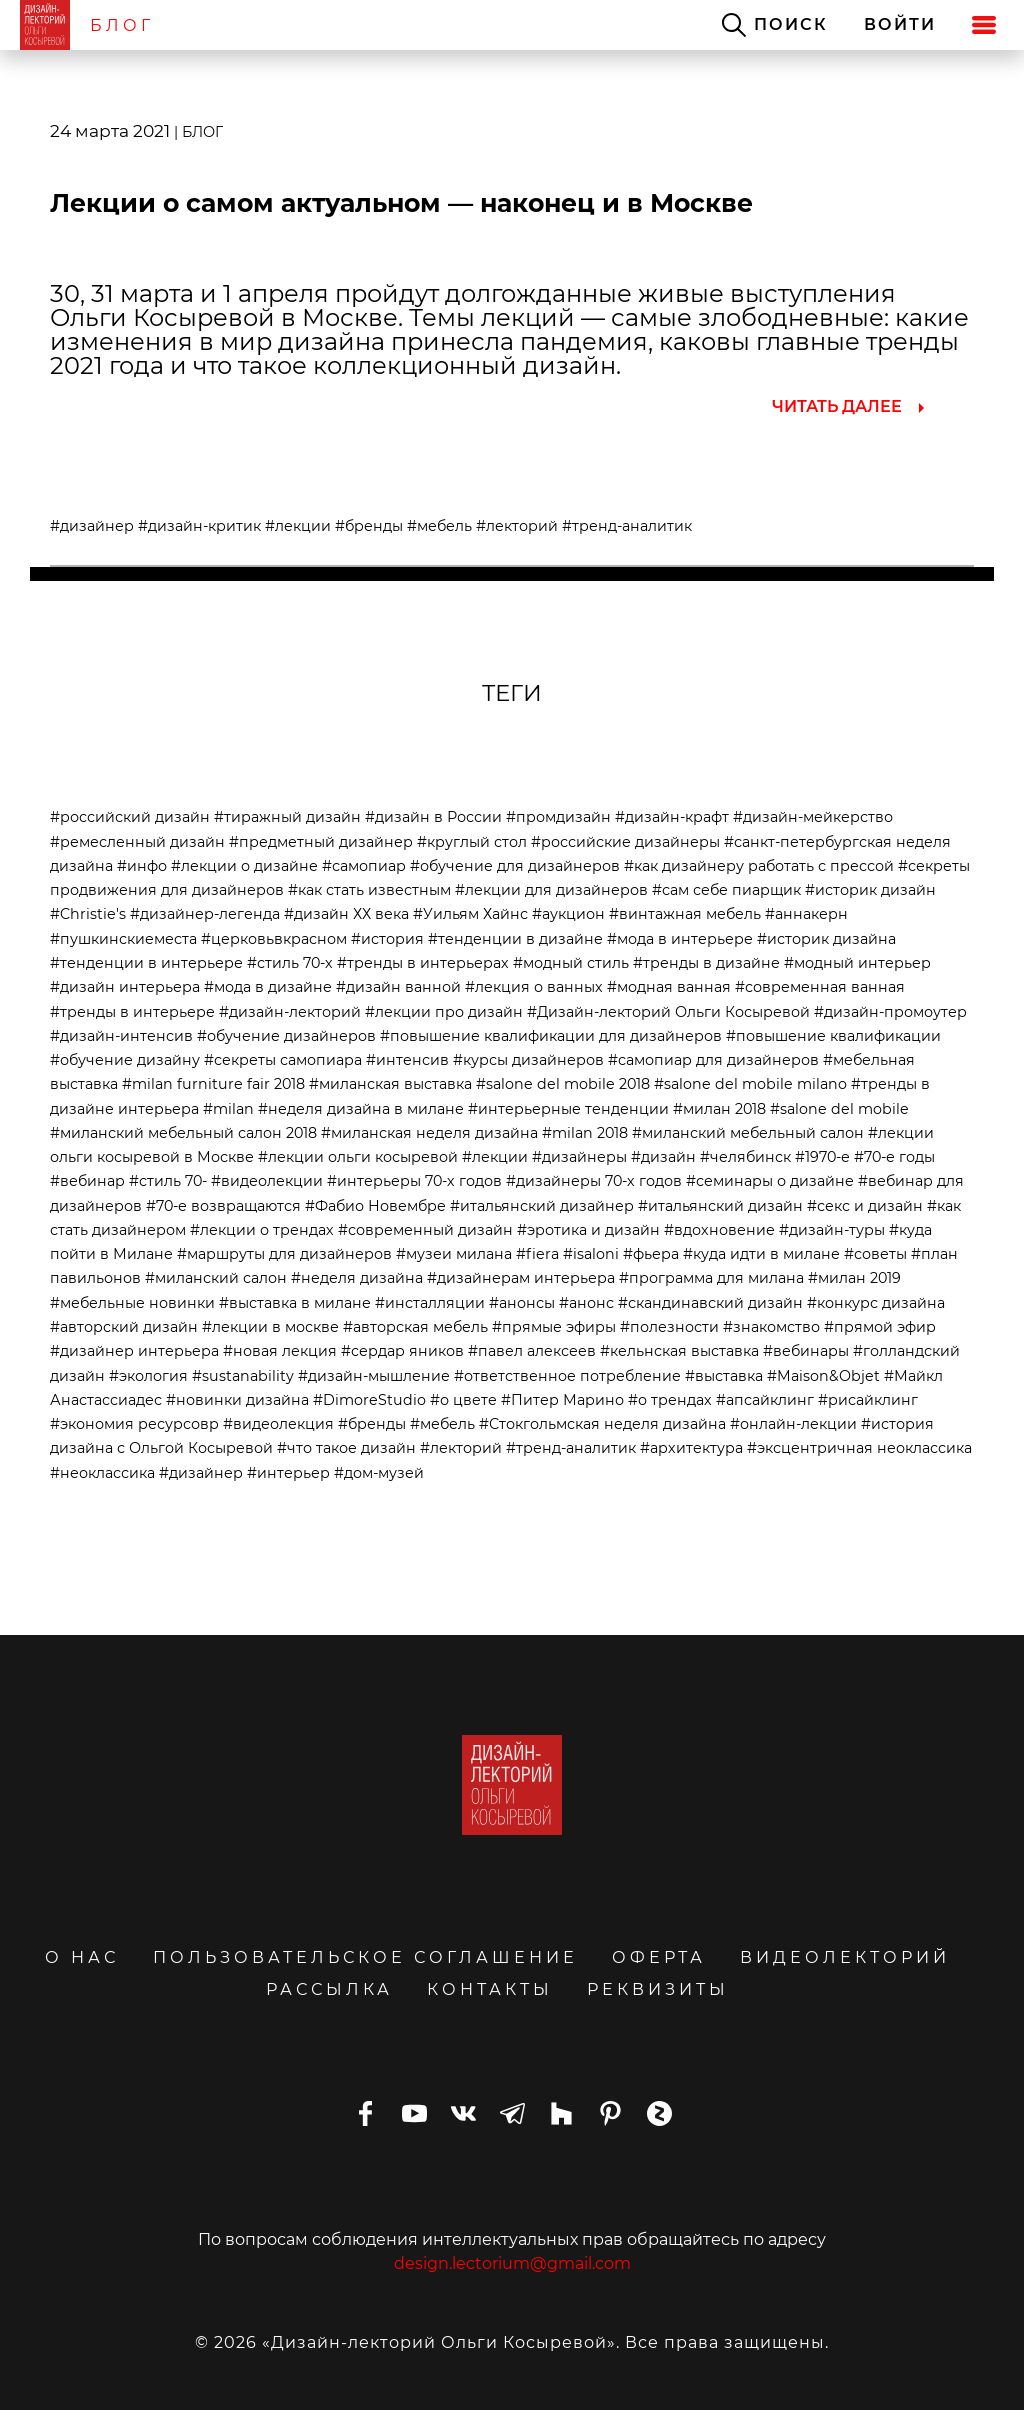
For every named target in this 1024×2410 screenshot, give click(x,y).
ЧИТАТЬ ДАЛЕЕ (837, 406)
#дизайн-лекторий (290, 1012)
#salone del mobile (839, 1109)
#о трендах (670, 1400)
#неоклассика (102, 1473)
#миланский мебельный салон (748, 1133)
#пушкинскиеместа (123, 939)
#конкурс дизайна (876, 1303)
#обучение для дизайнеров (515, 866)
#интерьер (288, 1473)
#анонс (586, 1303)
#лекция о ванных (534, 987)
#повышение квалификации (833, 1036)
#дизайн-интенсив (121, 1036)
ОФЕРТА (659, 1957)
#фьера (651, 1254)
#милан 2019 (854, 1278)
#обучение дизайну (125, 1060)
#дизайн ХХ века (346, 914)
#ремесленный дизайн (137, 842)
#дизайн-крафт (672, 817)
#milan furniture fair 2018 (213, 1084)
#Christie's (88, 914)
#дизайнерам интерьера (521, 1278)
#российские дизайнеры (625, 842)
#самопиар (364, 866)
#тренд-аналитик (627, 526)
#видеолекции (267, 1181)
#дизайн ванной (398, 987)
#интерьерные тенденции (568, 1109)
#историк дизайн (870, 890)
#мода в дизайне (268, 987)
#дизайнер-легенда (205, 914)
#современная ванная (820, 987)
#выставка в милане (295, 1303)
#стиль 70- (168, 1181)
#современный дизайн (425, 1230)
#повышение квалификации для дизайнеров (551, 1036)
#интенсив (407, 1060)
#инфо (142, 866)
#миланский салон (216, 1278)
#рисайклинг (868, 1400)
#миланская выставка (390, 1084)
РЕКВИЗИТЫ (658, 1989)
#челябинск (745, 1157)
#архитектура (691, 1448)
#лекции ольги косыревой (358, 1157)
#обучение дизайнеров (286, 1036)
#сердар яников (402, 1351)
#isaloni (591, 1254)
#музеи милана (454, 1254)
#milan (228, 1109)
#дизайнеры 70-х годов (594, 1181)
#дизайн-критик (199, 526)
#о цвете (463, 1400)
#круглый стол (472, 842)
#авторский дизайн (124, 1327)
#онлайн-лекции (793, 1424)
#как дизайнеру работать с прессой (759, 866)
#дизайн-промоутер (890, 1012)
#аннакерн (806, 914)
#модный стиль (571, 963)
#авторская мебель (415, 1327)
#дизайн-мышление (374, 1376)
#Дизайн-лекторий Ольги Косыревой (668, 1012)
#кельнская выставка (679, 1351)
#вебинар (87, 1181)
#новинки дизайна (237, 1400)
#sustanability (243, 1376)
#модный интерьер (857, 963)
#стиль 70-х (290, 963)
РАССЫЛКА (329, 1989)
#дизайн (663, 1157)
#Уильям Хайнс (470, 914)
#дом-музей (379, 1473)
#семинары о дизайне (770, 1181)
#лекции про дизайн (444, 1012)
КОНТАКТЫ (490, 1989)
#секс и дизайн (865, 1206)
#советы (875, 1254)
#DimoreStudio (369, 1400)
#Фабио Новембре (375, 1206)
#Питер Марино (562, 1400)
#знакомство (771, 1327)
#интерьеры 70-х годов (414, 1181)
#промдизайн (558, 817)
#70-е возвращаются (223, 1206)
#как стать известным (369, 890)
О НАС (82, 1957)
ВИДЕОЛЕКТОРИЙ (845, 1957)
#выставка (724, 1376)
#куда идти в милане (761, 1254)
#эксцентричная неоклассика (859, 1448)
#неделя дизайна (357, 1278)
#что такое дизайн (346, 1448)
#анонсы (522, 1303)
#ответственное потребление (567, 1376)
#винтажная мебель (685, 914)
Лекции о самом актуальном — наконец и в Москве (401, 203)
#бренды (369, 526)
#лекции (298, 526)
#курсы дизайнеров (528, 1060)
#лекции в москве (270, 1327)
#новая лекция (280, 1351)
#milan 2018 (585, 1133)
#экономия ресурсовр (134, 1424)
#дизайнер (92, 526)
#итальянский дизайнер (542, 1206)
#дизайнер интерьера (134, 1351)
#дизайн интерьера (125, 987)
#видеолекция (278, 1424)
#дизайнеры (579, 1157)
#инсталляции (430, 1303)
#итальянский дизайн (720, 1206)
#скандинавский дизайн (710, 1303)
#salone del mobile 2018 (563, 1084)
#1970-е (822, 1157)
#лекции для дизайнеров (551, 890)
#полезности (669, 1327)
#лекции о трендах (262, 1230)
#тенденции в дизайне (515, 939)
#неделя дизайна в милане (361, 1109)
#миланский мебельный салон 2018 (183, 1133)
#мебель (439, 526)
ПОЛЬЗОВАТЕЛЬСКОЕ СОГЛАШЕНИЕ (365, 1957)
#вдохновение (719, 1230)
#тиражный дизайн (287, 817)
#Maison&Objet (823, 1376)
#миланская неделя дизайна (429, 1133)
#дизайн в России (433, 817)
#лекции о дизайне (244, 866)
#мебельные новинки (132, 1303)
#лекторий (517, 526)
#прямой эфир (880, 1327)
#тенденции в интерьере (146, 963)
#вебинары (806, 1351)
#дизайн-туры (832, 1230)
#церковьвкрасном (274, 939)
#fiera (537, 1254)
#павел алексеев (532, 1351)
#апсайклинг (765, 1400)
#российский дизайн (130, 817)
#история (387, 939)
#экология (148, 1376)
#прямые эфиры (554, 1327)
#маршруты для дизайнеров (284, 1254)
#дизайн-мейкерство (813, 817)
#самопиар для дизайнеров (713, 1060)
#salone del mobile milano (750, 1084)
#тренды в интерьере (132, 1012)
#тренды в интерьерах (423, 963)
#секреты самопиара (283, 1060)
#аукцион (568, 914)
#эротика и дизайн (588, 1230)
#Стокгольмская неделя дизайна (602, 1424)
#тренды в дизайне (706, 963)
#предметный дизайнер (321, 842)
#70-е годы (894, 1157)
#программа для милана (711, 1278)
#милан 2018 (719, 1109)
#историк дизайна (826, 939)
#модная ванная (669, 987)
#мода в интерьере (680, 939)
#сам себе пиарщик (726, 890)
